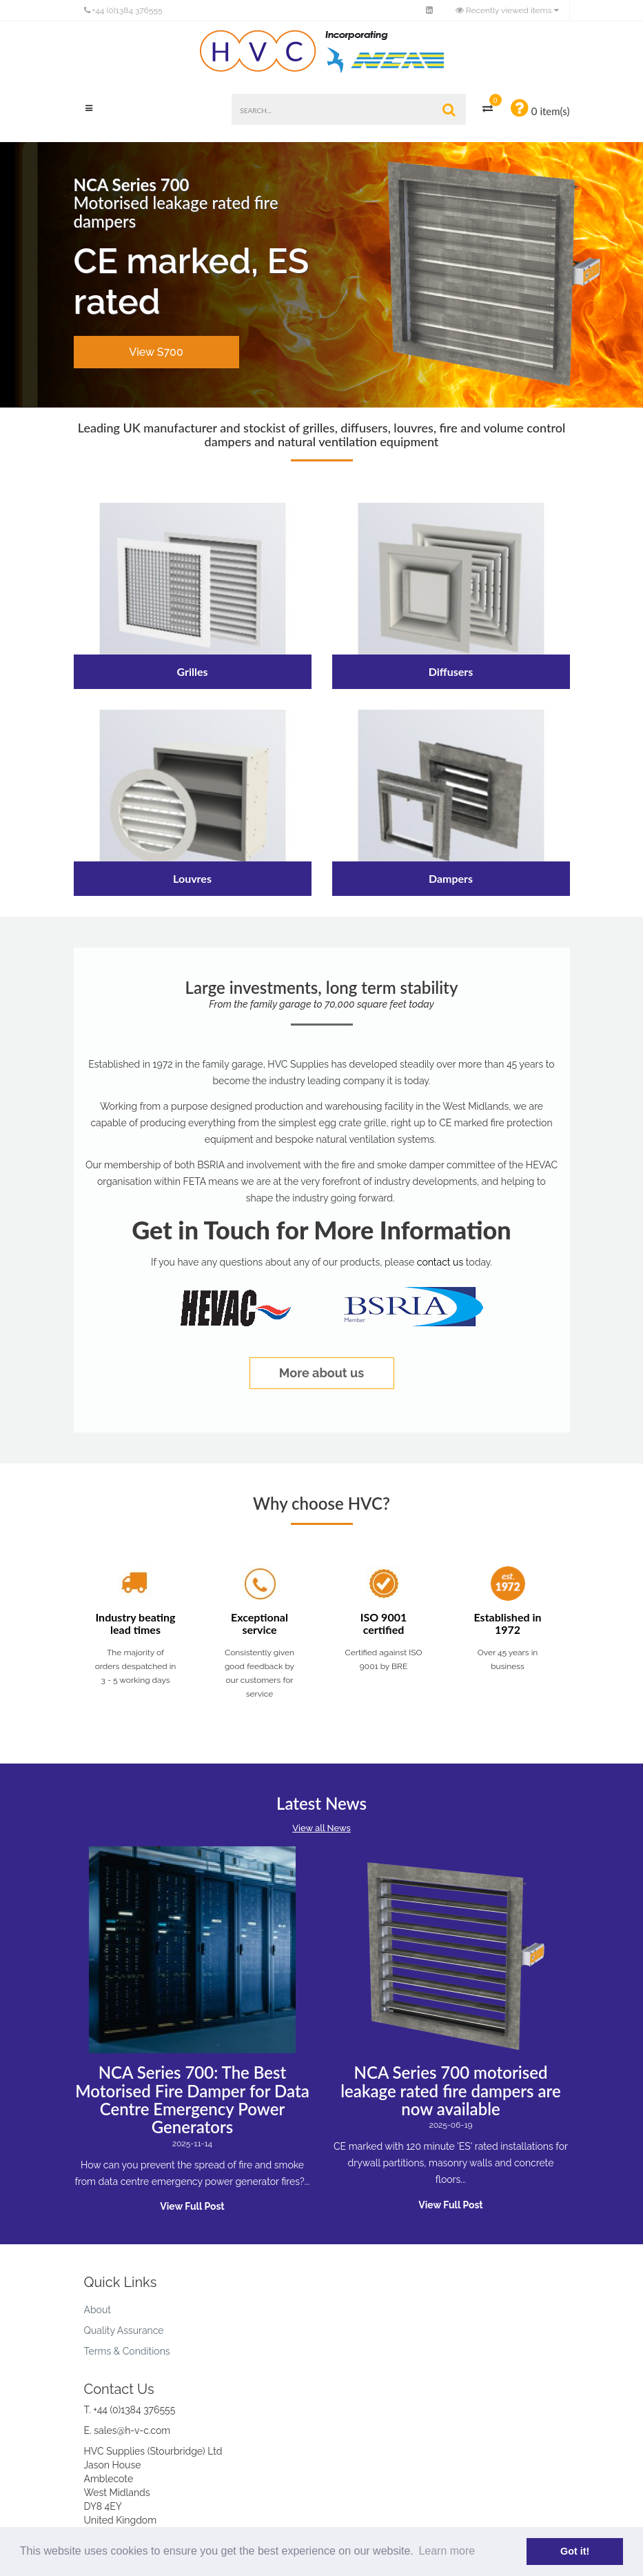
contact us (440, 1262)
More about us (321, 1373)
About (97, 2309)
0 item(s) (540, 107)
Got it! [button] (574, 2551)
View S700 (156, 352)
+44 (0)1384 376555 (123, 10)
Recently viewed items (505, 10)
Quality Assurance (124, 2330)
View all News (321, 1828)
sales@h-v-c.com (132, 2430)
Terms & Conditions (127, 2351)
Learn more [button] (446, 2551)
